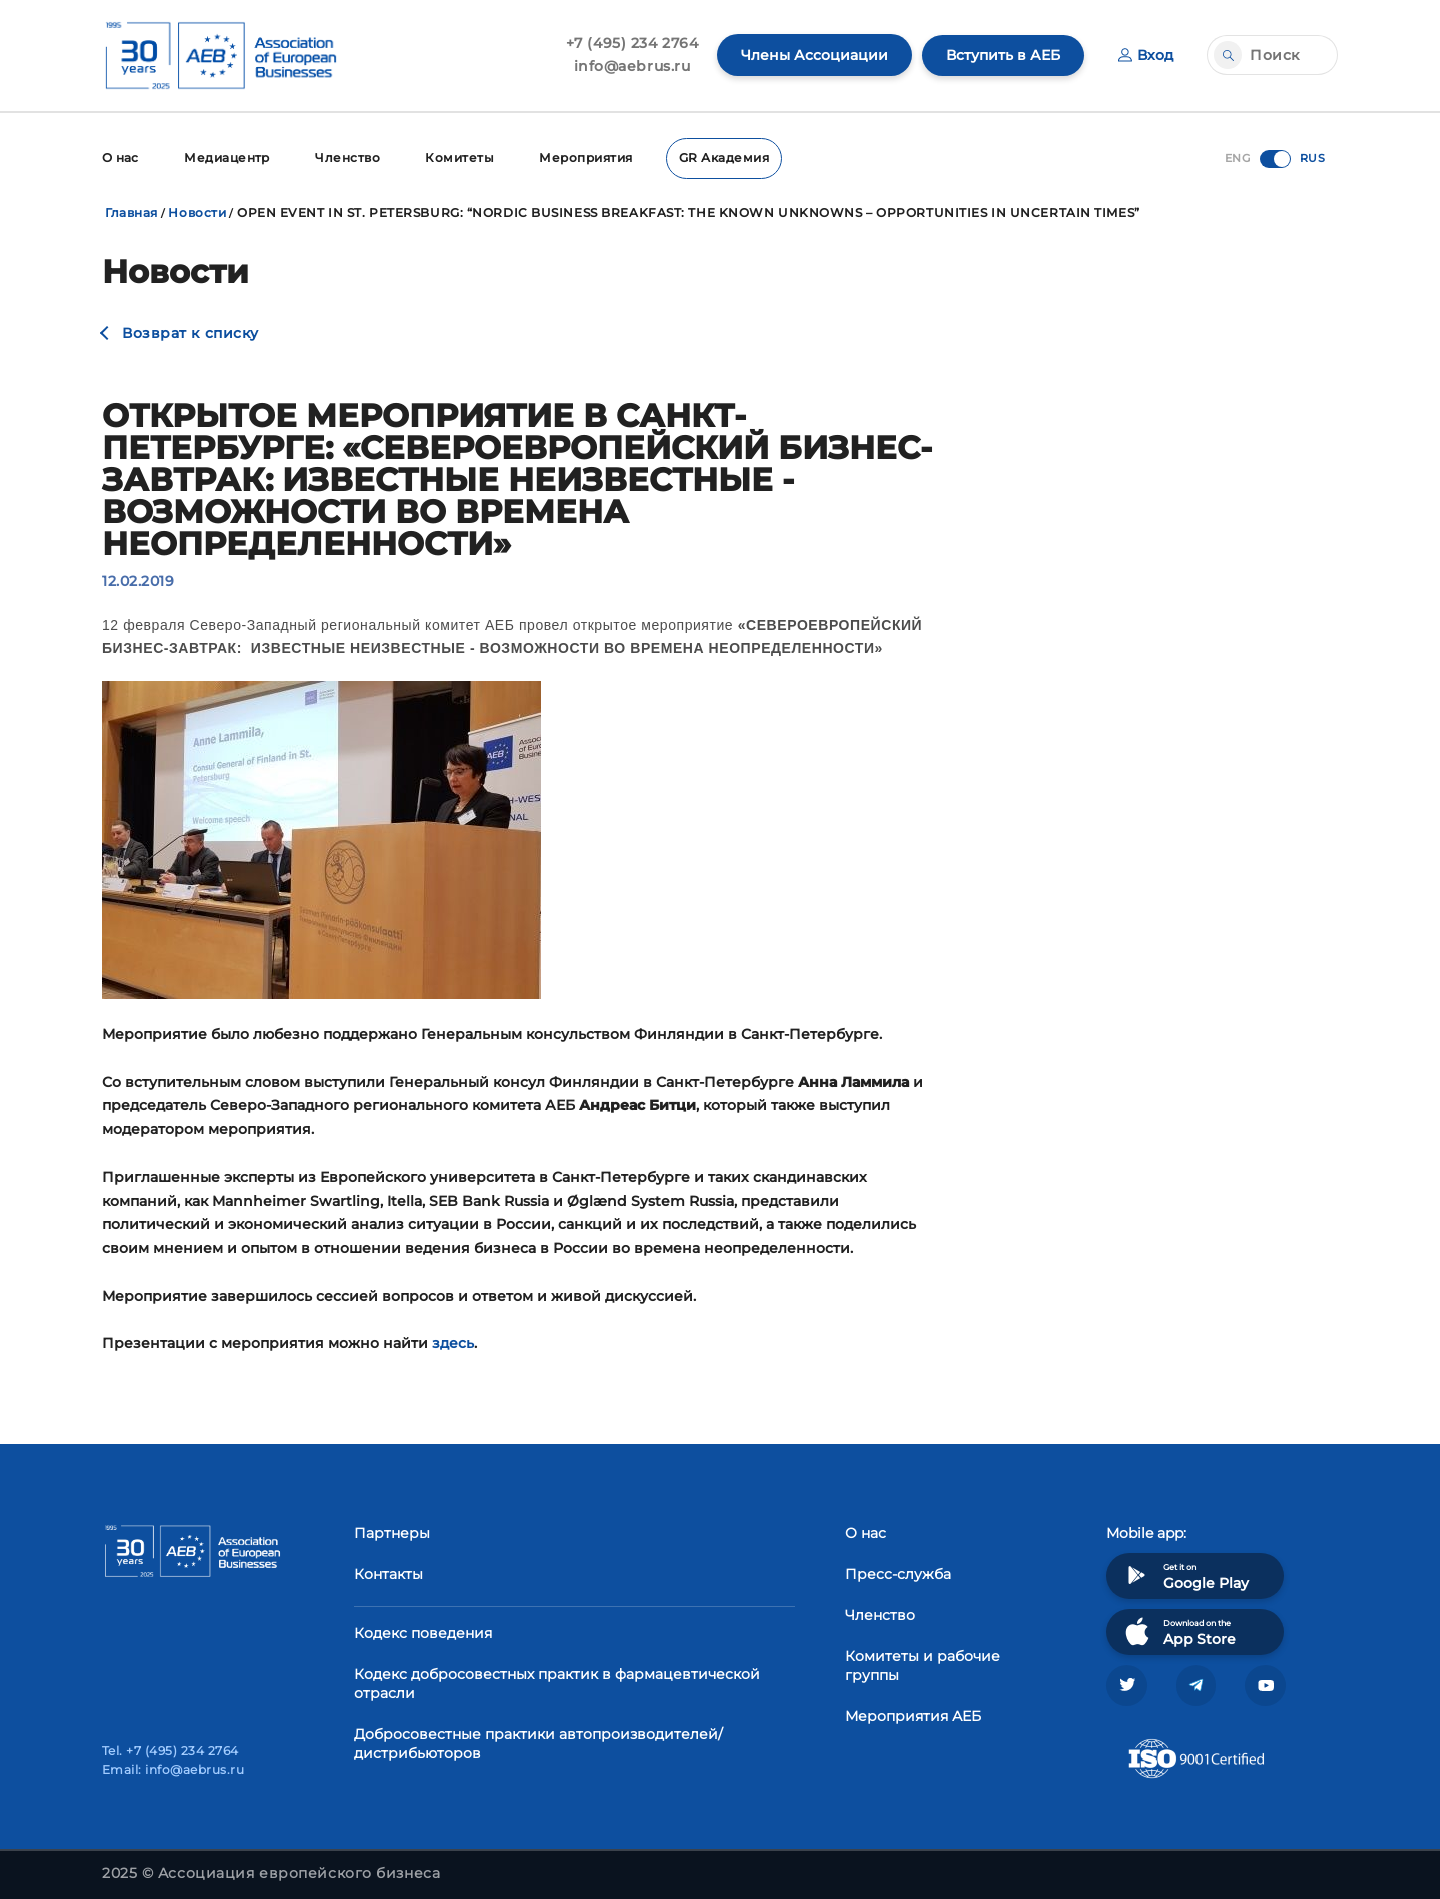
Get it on (1185, 1574)
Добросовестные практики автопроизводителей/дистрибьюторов (538, 1742)
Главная (131, 211)
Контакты (388, 1573)
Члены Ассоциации (814, 55)
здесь (453, 1342)
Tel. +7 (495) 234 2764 (170, 1750)
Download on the (1178, 1630)
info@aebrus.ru (632, 66)
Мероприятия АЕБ (913, 1715)
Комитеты (462, 157)
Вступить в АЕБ (1003, 55)
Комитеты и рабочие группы (922, 1664)
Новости (197, 211)
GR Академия (728, 157)
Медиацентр (228, 157)
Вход (1145, 55)
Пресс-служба (898, 1573)
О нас (120, 157)
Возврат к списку (190, 332)
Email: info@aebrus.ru (173, 1769)
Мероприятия (589, 157)
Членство (349, 157)
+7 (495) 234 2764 (632, 43)
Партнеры (392, 1532)
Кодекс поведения (423, 1632)
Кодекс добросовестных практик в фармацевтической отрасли (557, 1682)
